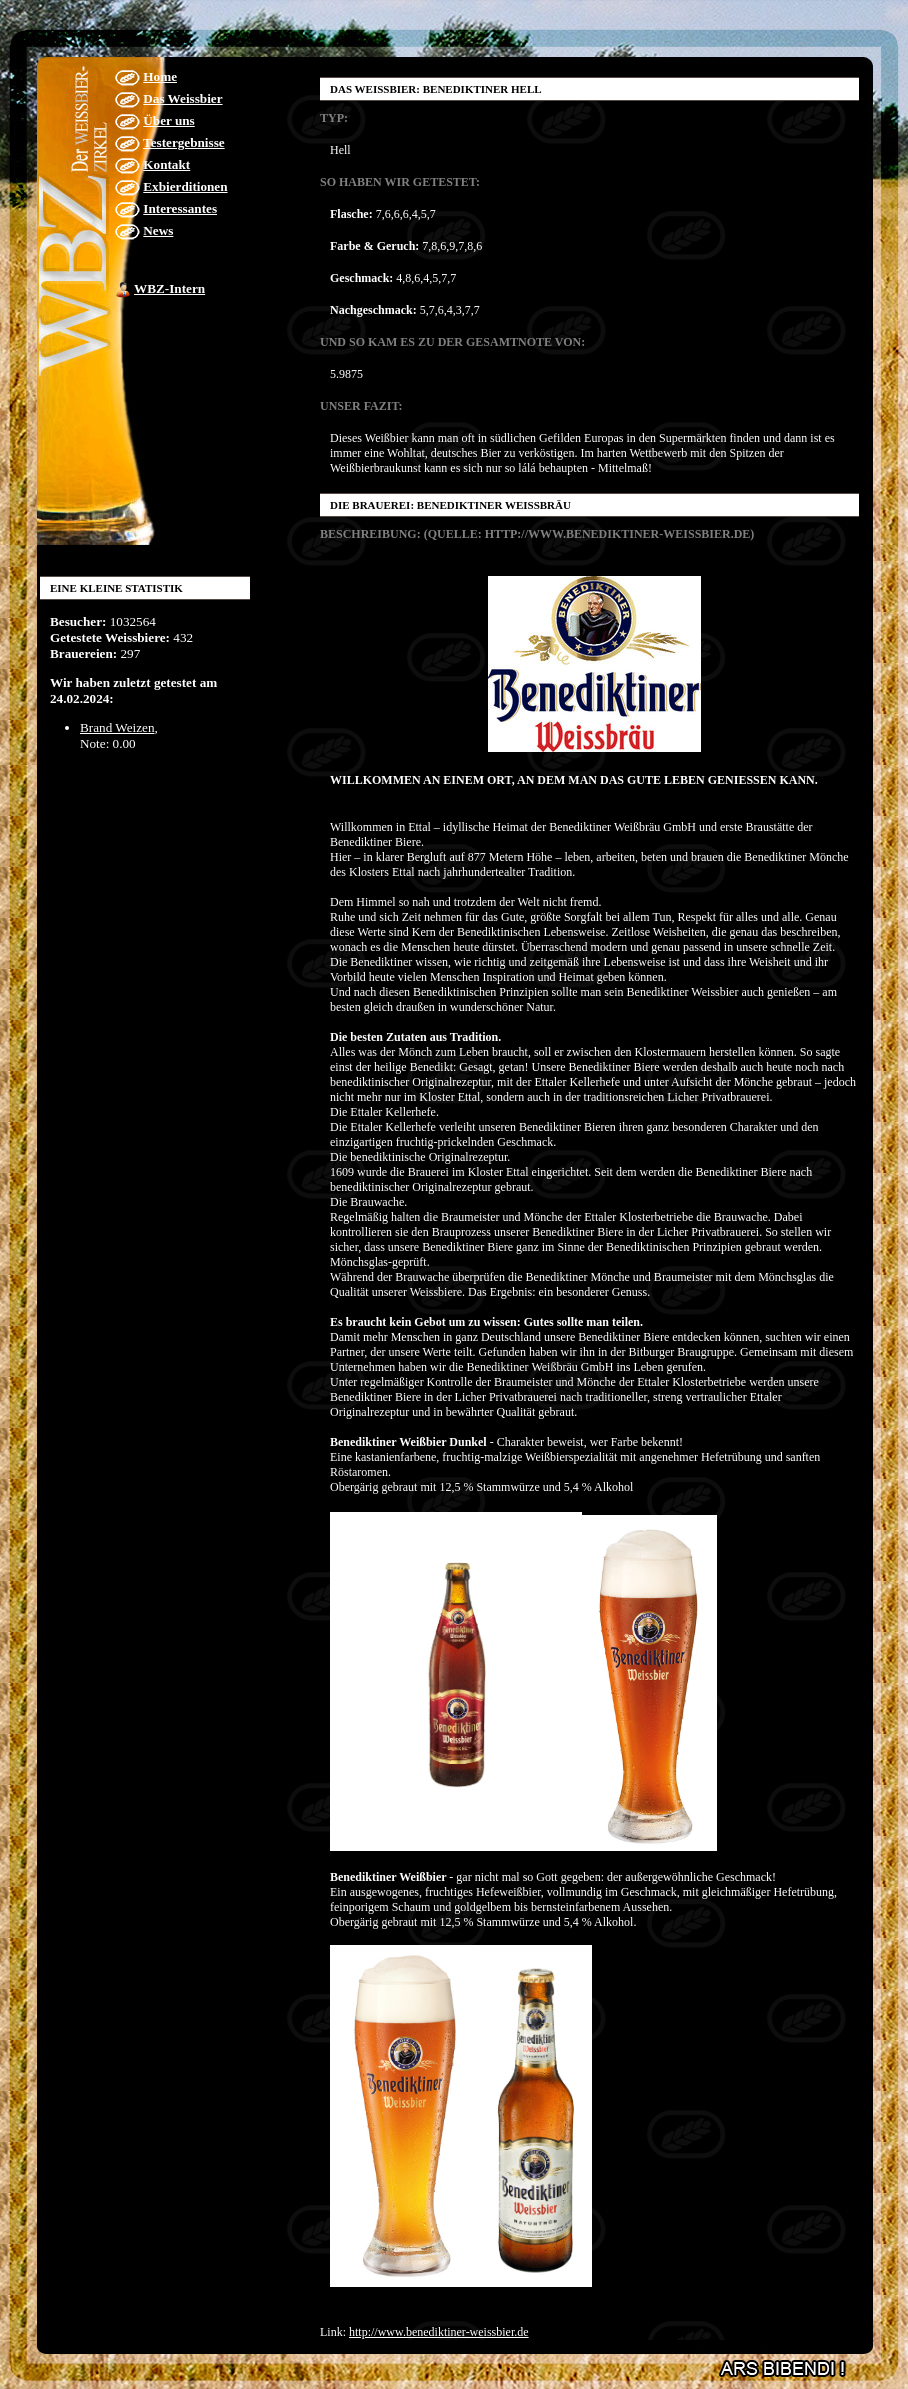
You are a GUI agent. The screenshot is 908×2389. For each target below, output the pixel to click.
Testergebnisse (184, 142)
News (158, 230)
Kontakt (166, 164)
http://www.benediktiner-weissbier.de (439, 2332)
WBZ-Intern (169, 288)
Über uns (168, 120)
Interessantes (180, 208)
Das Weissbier (182, 98)
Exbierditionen (185, 186)
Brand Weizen (117, 727)
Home (160, 76)
